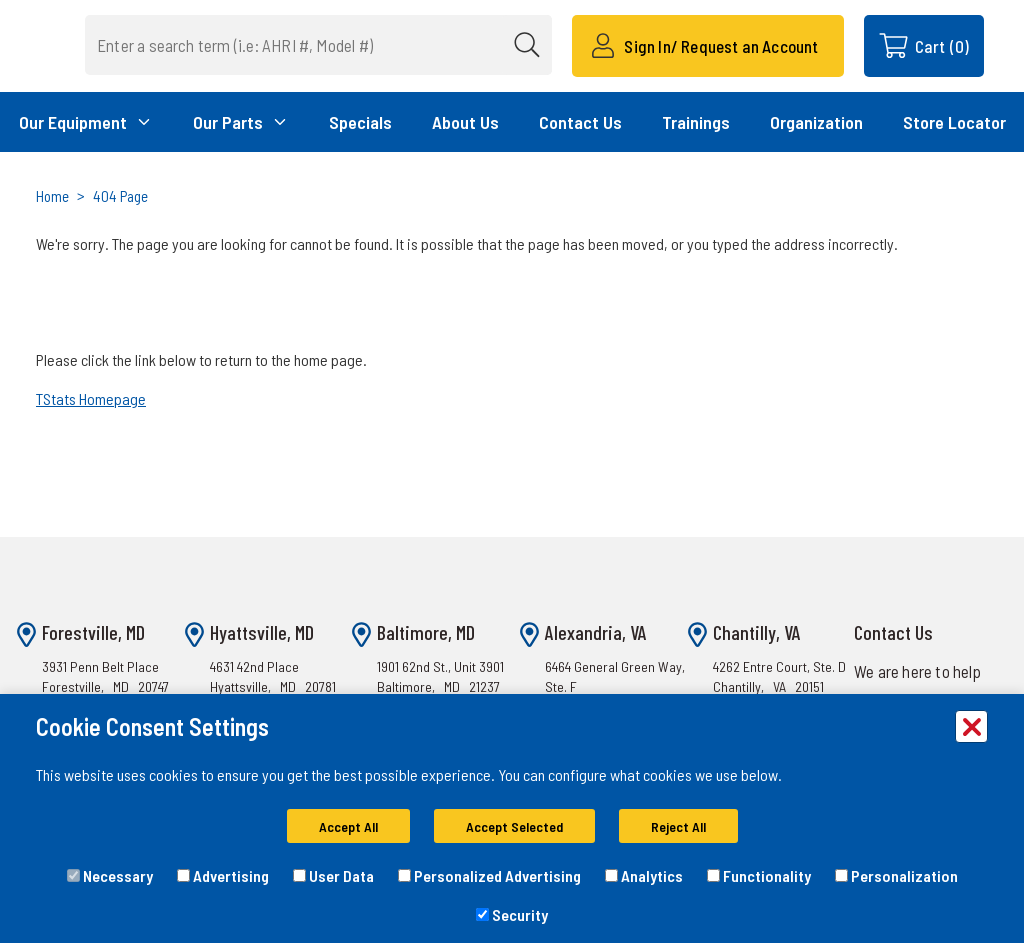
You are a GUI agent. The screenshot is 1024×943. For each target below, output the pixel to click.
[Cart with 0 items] (924, 46)
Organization (816, 122)
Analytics (644, 875)
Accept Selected (514, 826)
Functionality (759, 875)
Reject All (678, 826)
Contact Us (580, 122)
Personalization (896, 875)
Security (512, 914)
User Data (333, 875)
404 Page (120, 196)
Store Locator (954, 122)
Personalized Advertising (489, 875)
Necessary (110, 875)
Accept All (348, 826)
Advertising (223, 875)
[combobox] (318, 45)
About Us (465, 122)
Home (52, 196)
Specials (360, 122)
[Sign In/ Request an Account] (707, 46)
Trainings (696, 122)
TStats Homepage (91, 398)
